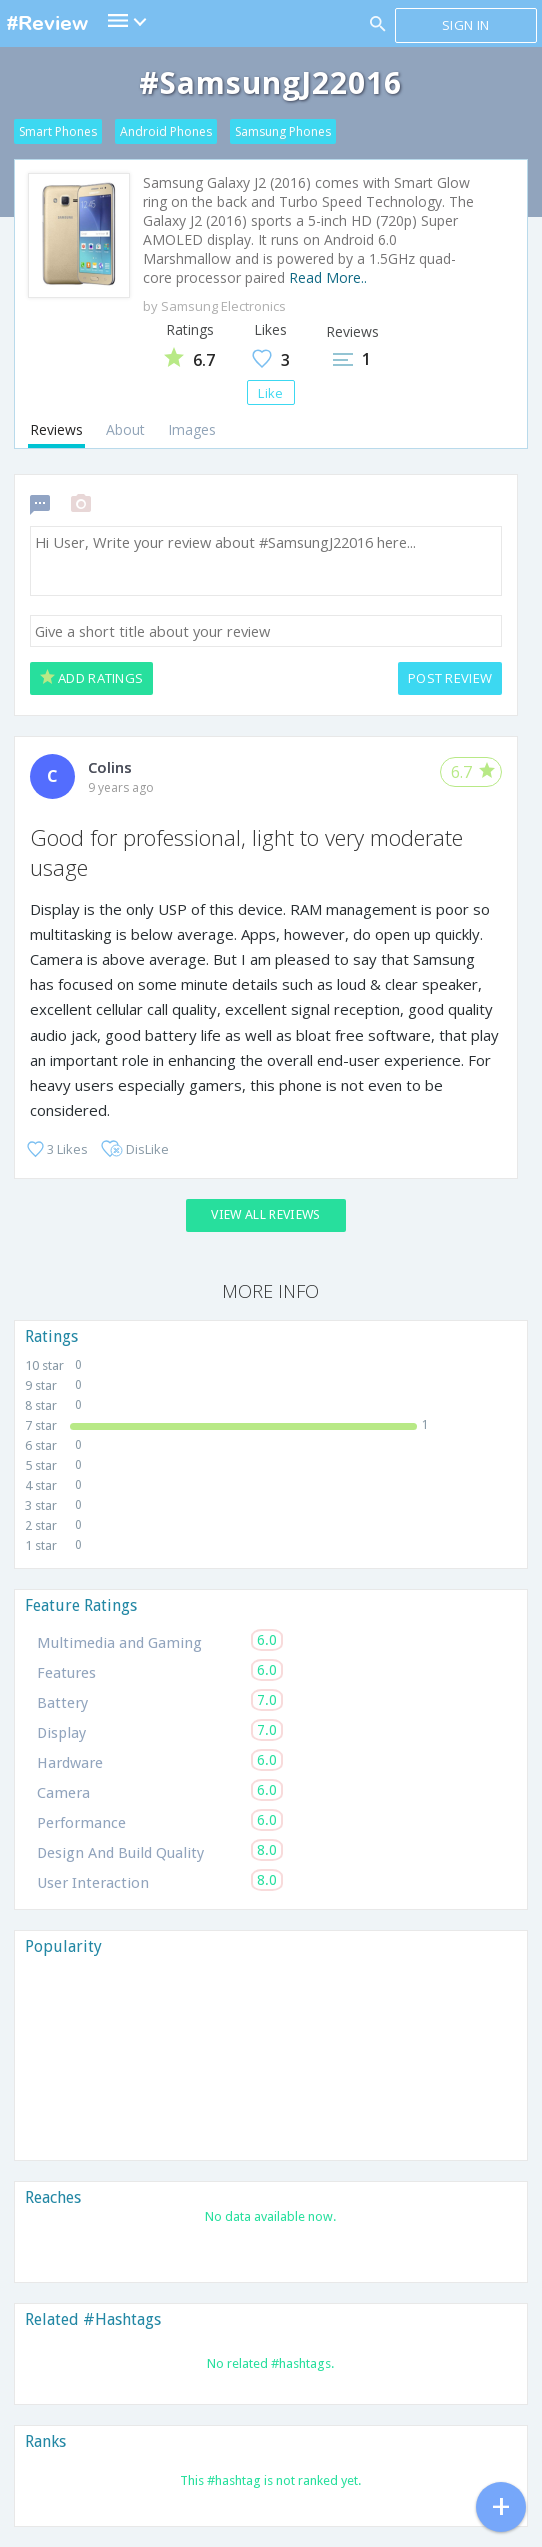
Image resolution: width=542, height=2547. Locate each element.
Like (270, 393)
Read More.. (328, 277)
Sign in (465, 25)
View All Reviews (265, 1214)
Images (192, 429)
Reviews (56, 429)
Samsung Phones (283, 131)
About (125, 429)
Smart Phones (58, 131)
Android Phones (166, 131)
